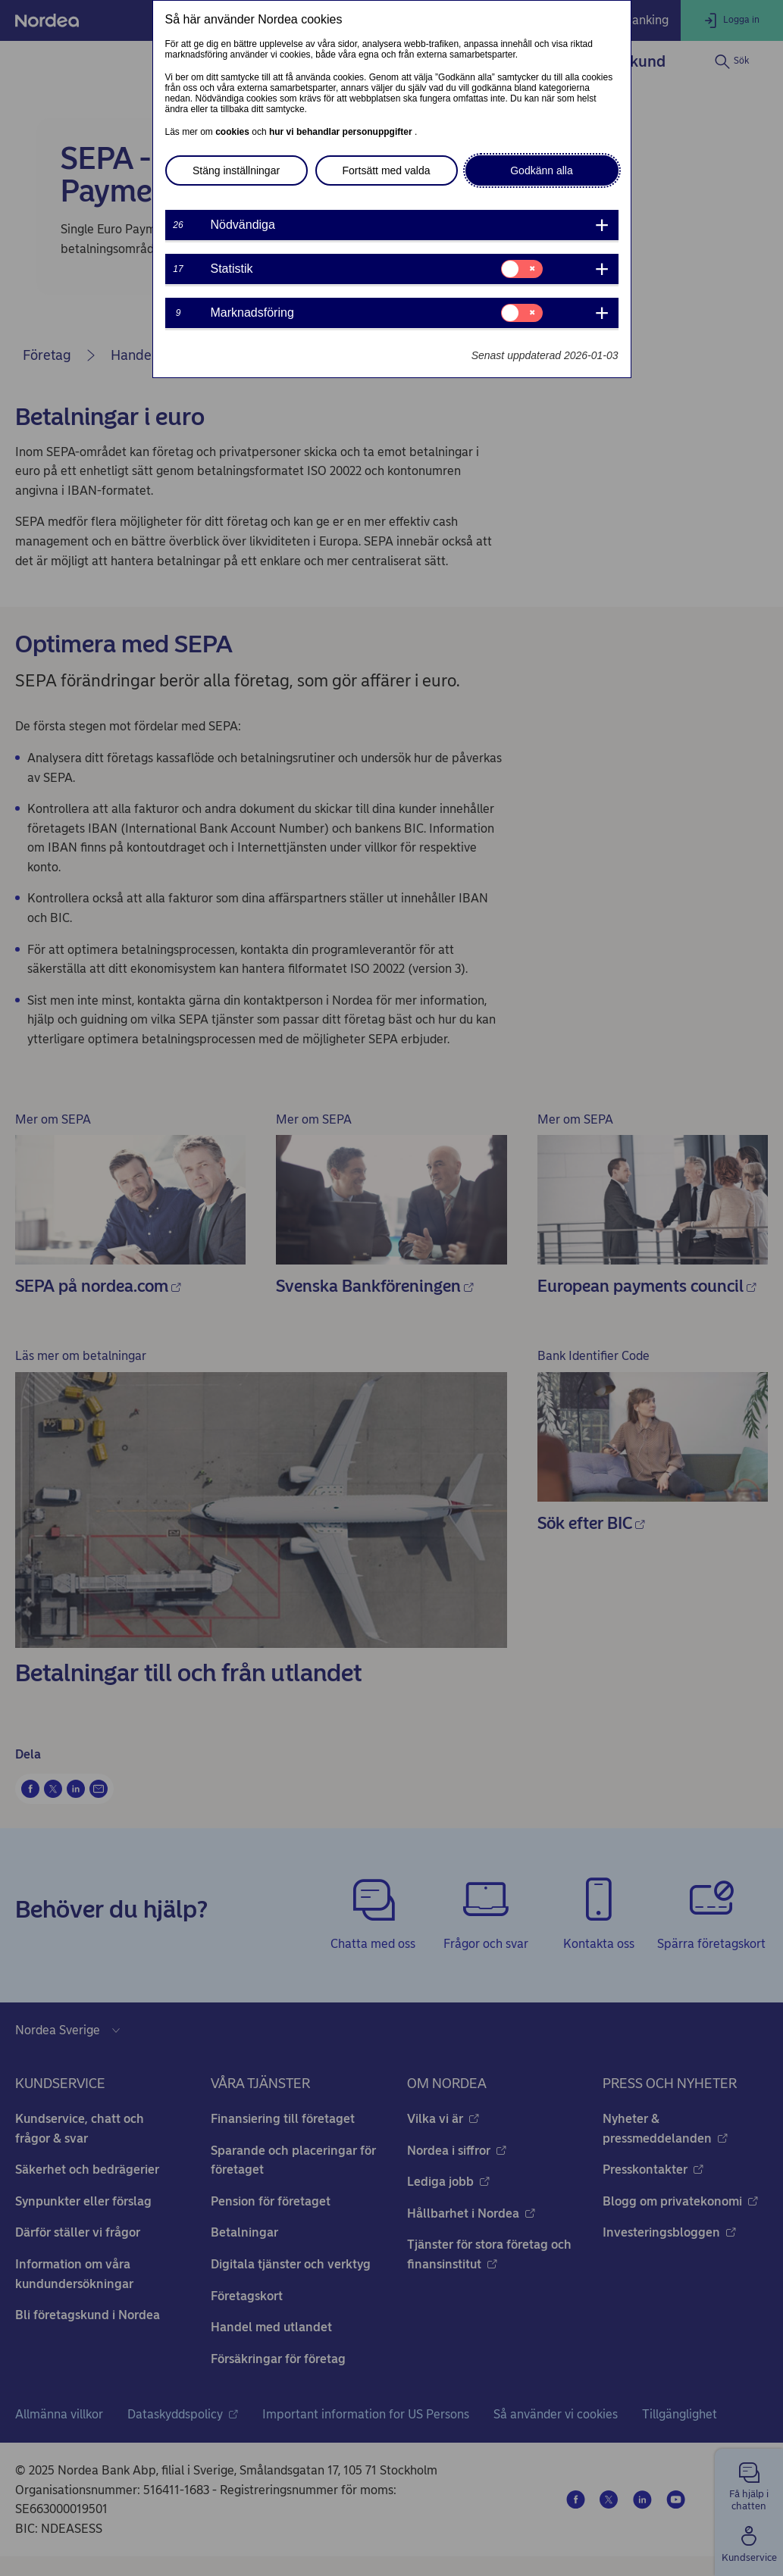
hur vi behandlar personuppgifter (342, 132)
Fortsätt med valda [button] (387, 170)
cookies (233, 132)
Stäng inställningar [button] (236, 170)
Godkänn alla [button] (541, 170)
